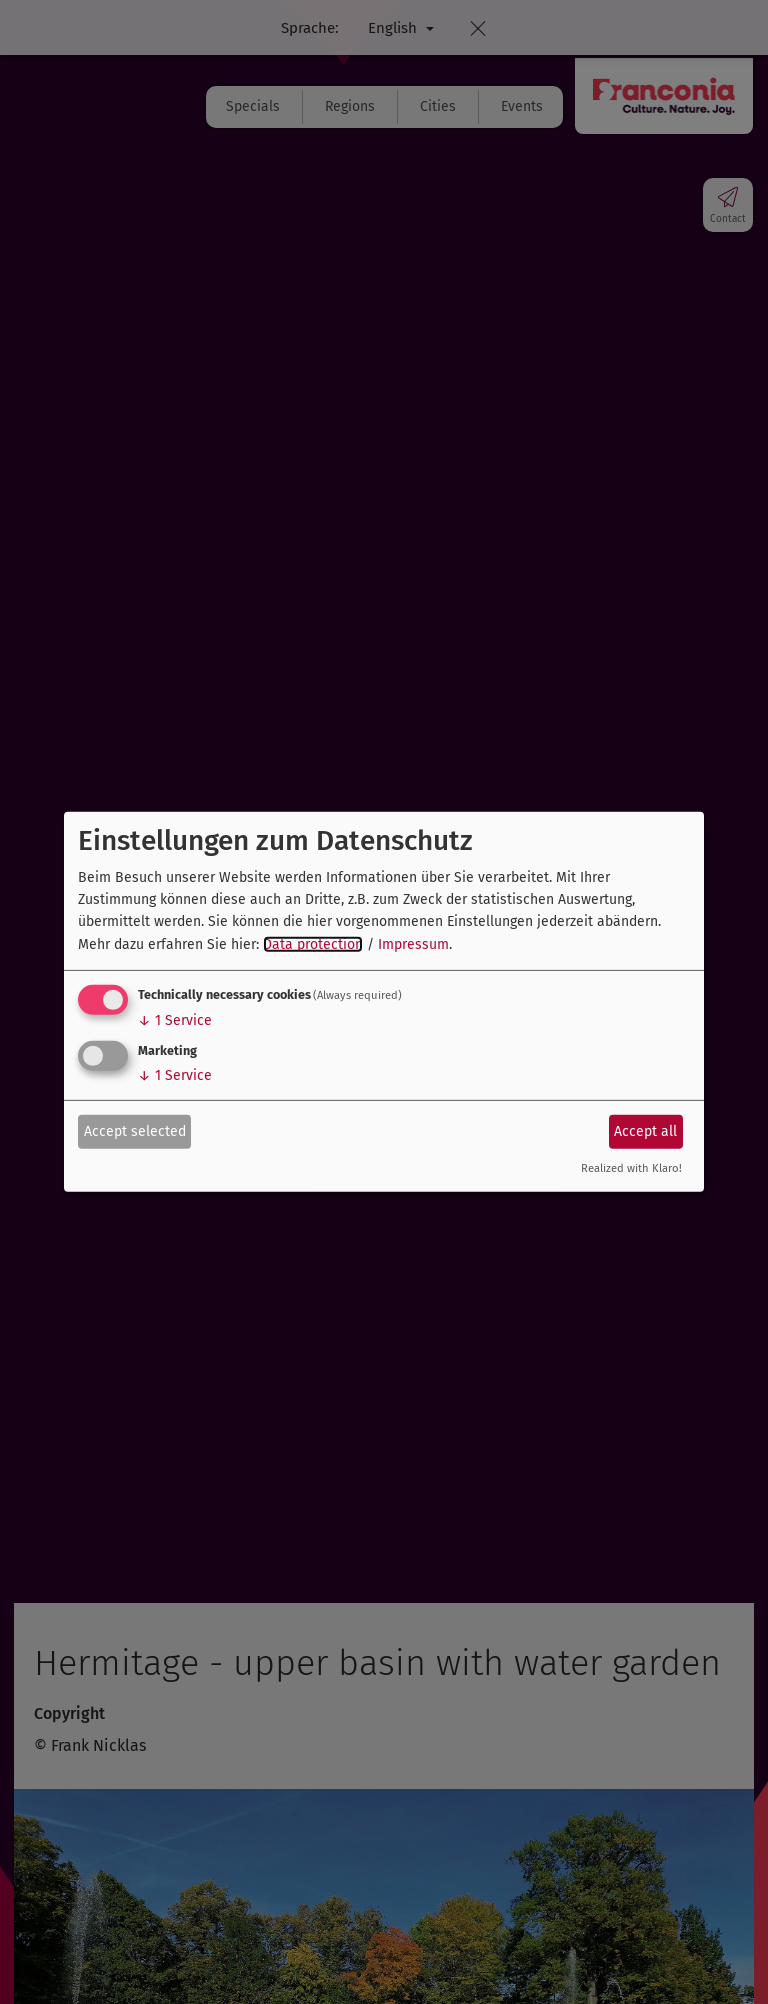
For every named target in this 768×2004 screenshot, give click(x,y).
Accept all (645, 1130)
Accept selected (135, 1130)
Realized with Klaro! (631, 1168)
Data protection (313, 944)
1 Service (175, 1020)
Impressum (413, 944)
